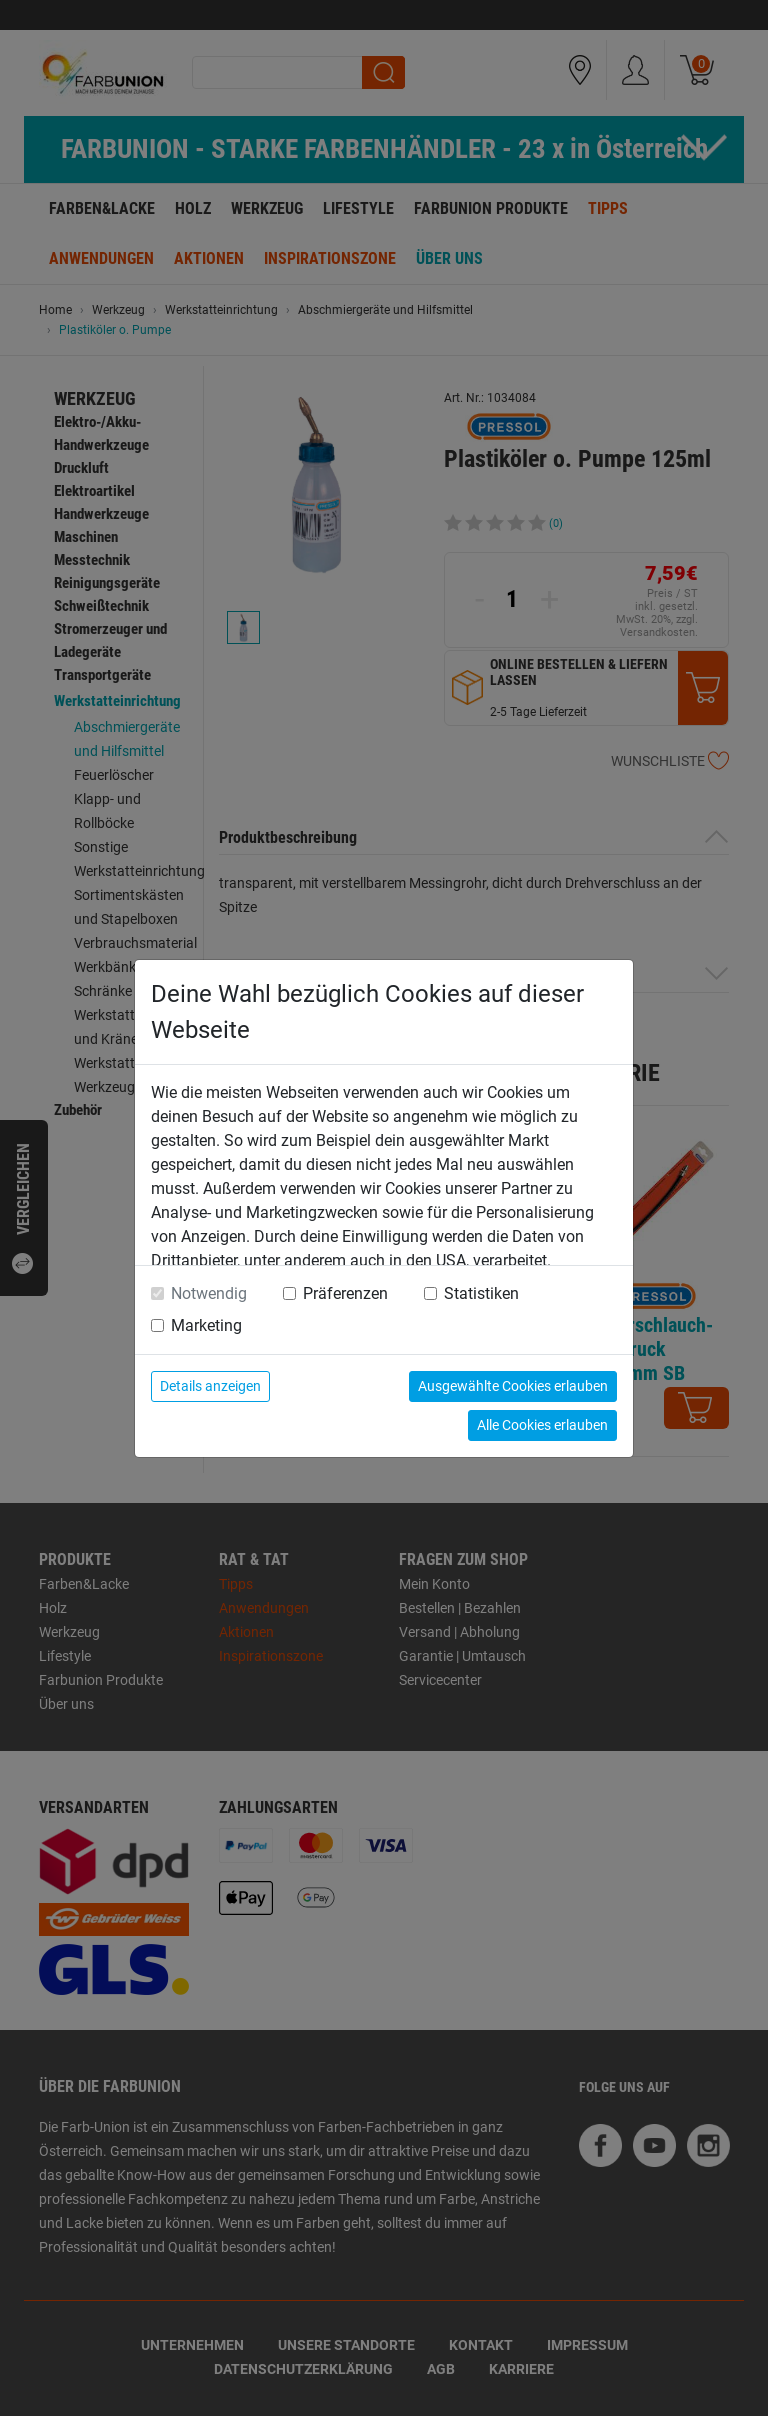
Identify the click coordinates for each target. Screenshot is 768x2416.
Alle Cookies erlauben (542, 1425)
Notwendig (209, 1293)
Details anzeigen (210, 1386)
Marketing (206, 1325)
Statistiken (481, 1293)
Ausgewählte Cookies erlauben (513, 1386)
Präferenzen (345, 1293)
